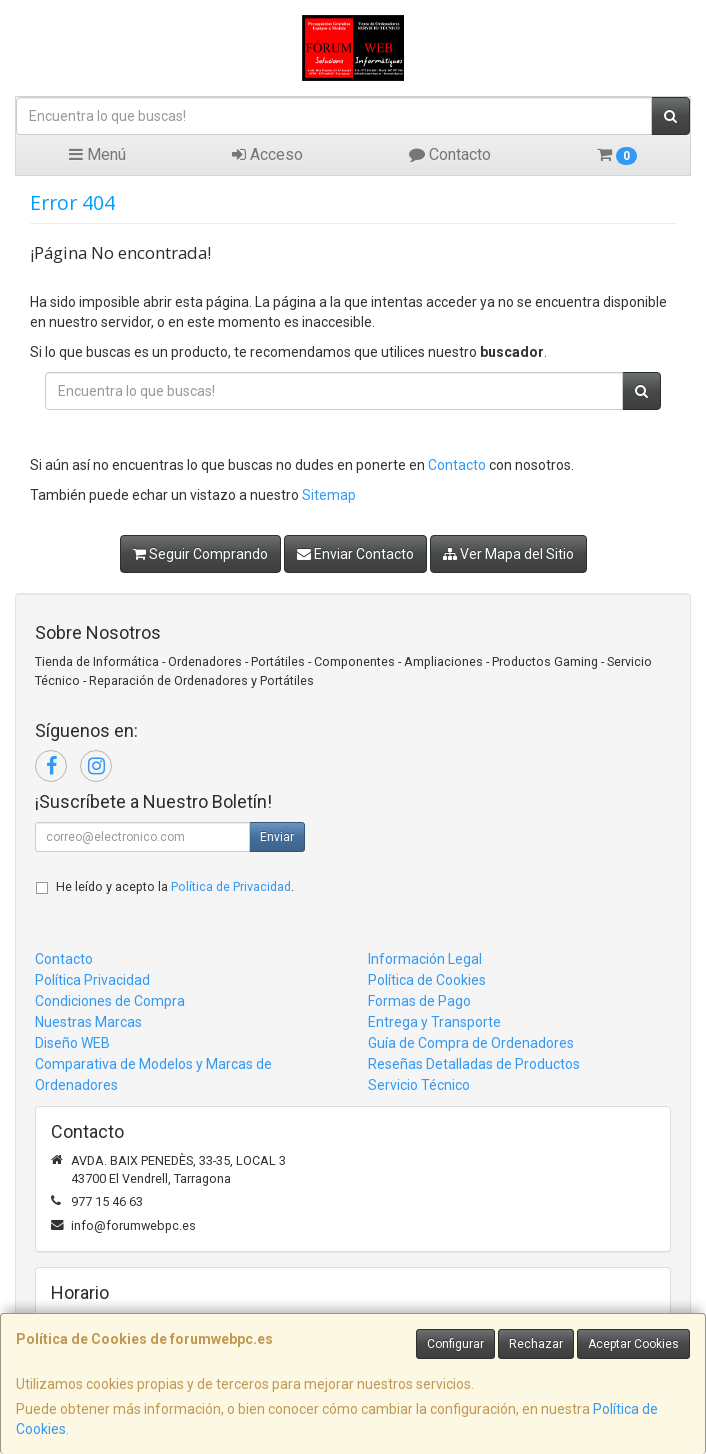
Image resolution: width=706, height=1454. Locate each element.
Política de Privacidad (231, 886)
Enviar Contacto (355, 554)
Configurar (455, 1344)
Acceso (267, 154)
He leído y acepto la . (175, 886)
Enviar (277, 837)
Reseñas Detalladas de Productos (474, 1064)
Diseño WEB (72, 1043)
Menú (97, 154)
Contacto (450, 154)
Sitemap (329, 495)
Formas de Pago (419, 1001)
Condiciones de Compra (110, 1001)
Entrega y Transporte (434, 1022)
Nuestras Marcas (88, 1022)
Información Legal (425, 959)
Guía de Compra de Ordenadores (471, 1043)
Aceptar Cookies (633, 1344)
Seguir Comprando (200, 554)
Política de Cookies (427, 980)
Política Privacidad (92, 980)
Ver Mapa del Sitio (508, 554)
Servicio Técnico (419, 1085)
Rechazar (536, 1344)
